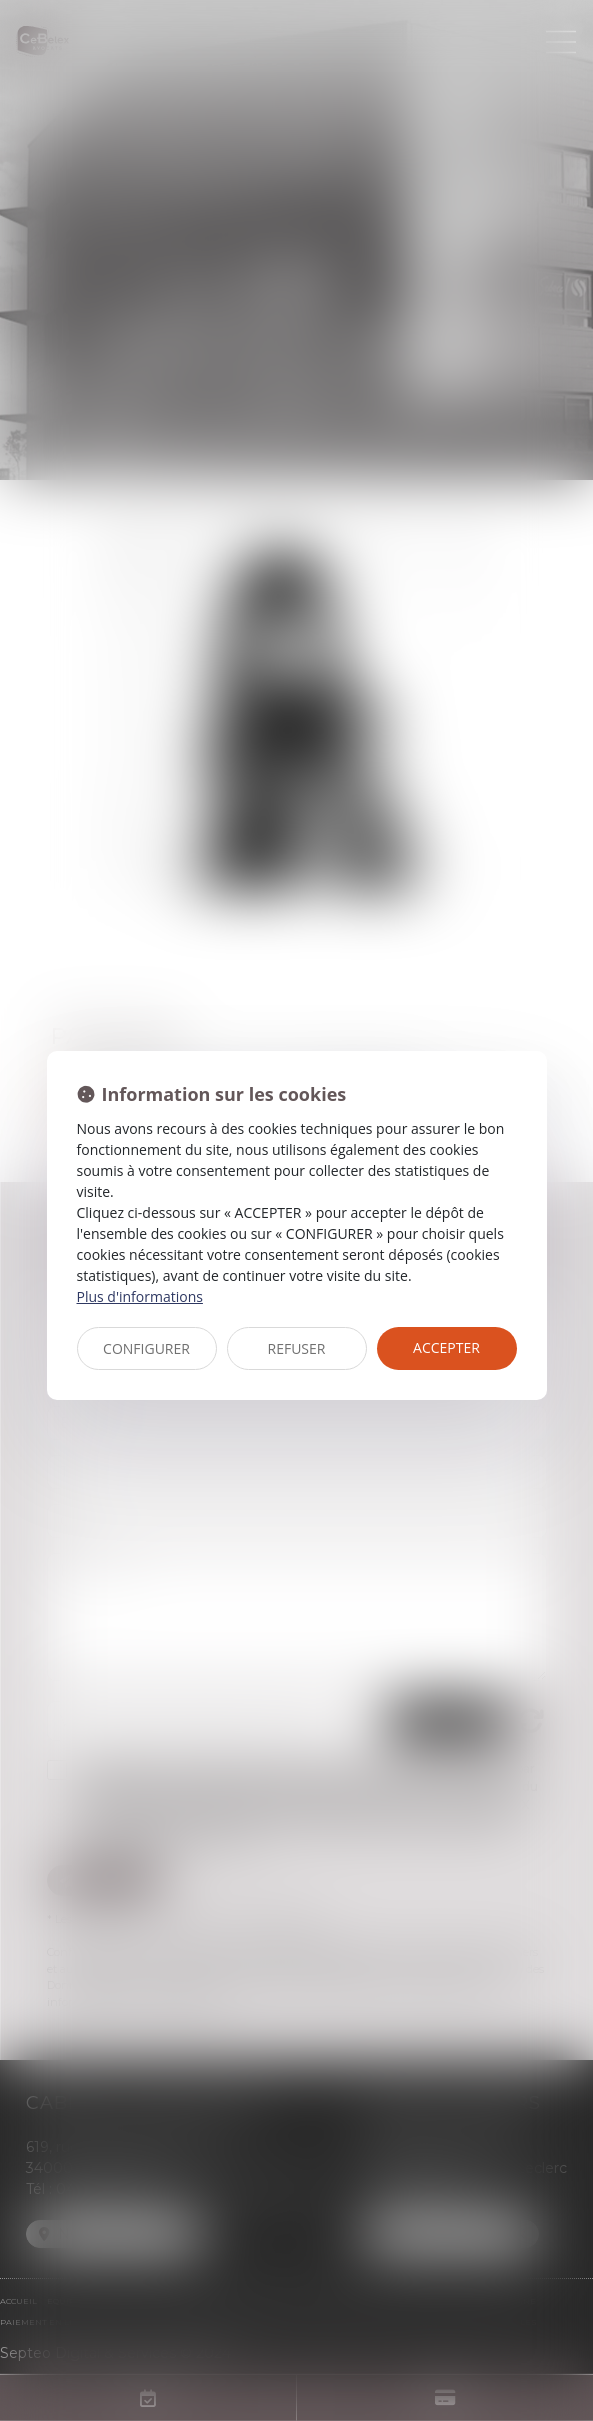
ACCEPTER (446, 1347)
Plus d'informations (140, 1296)
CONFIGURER (146, 1348)
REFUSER (297, 1348)
